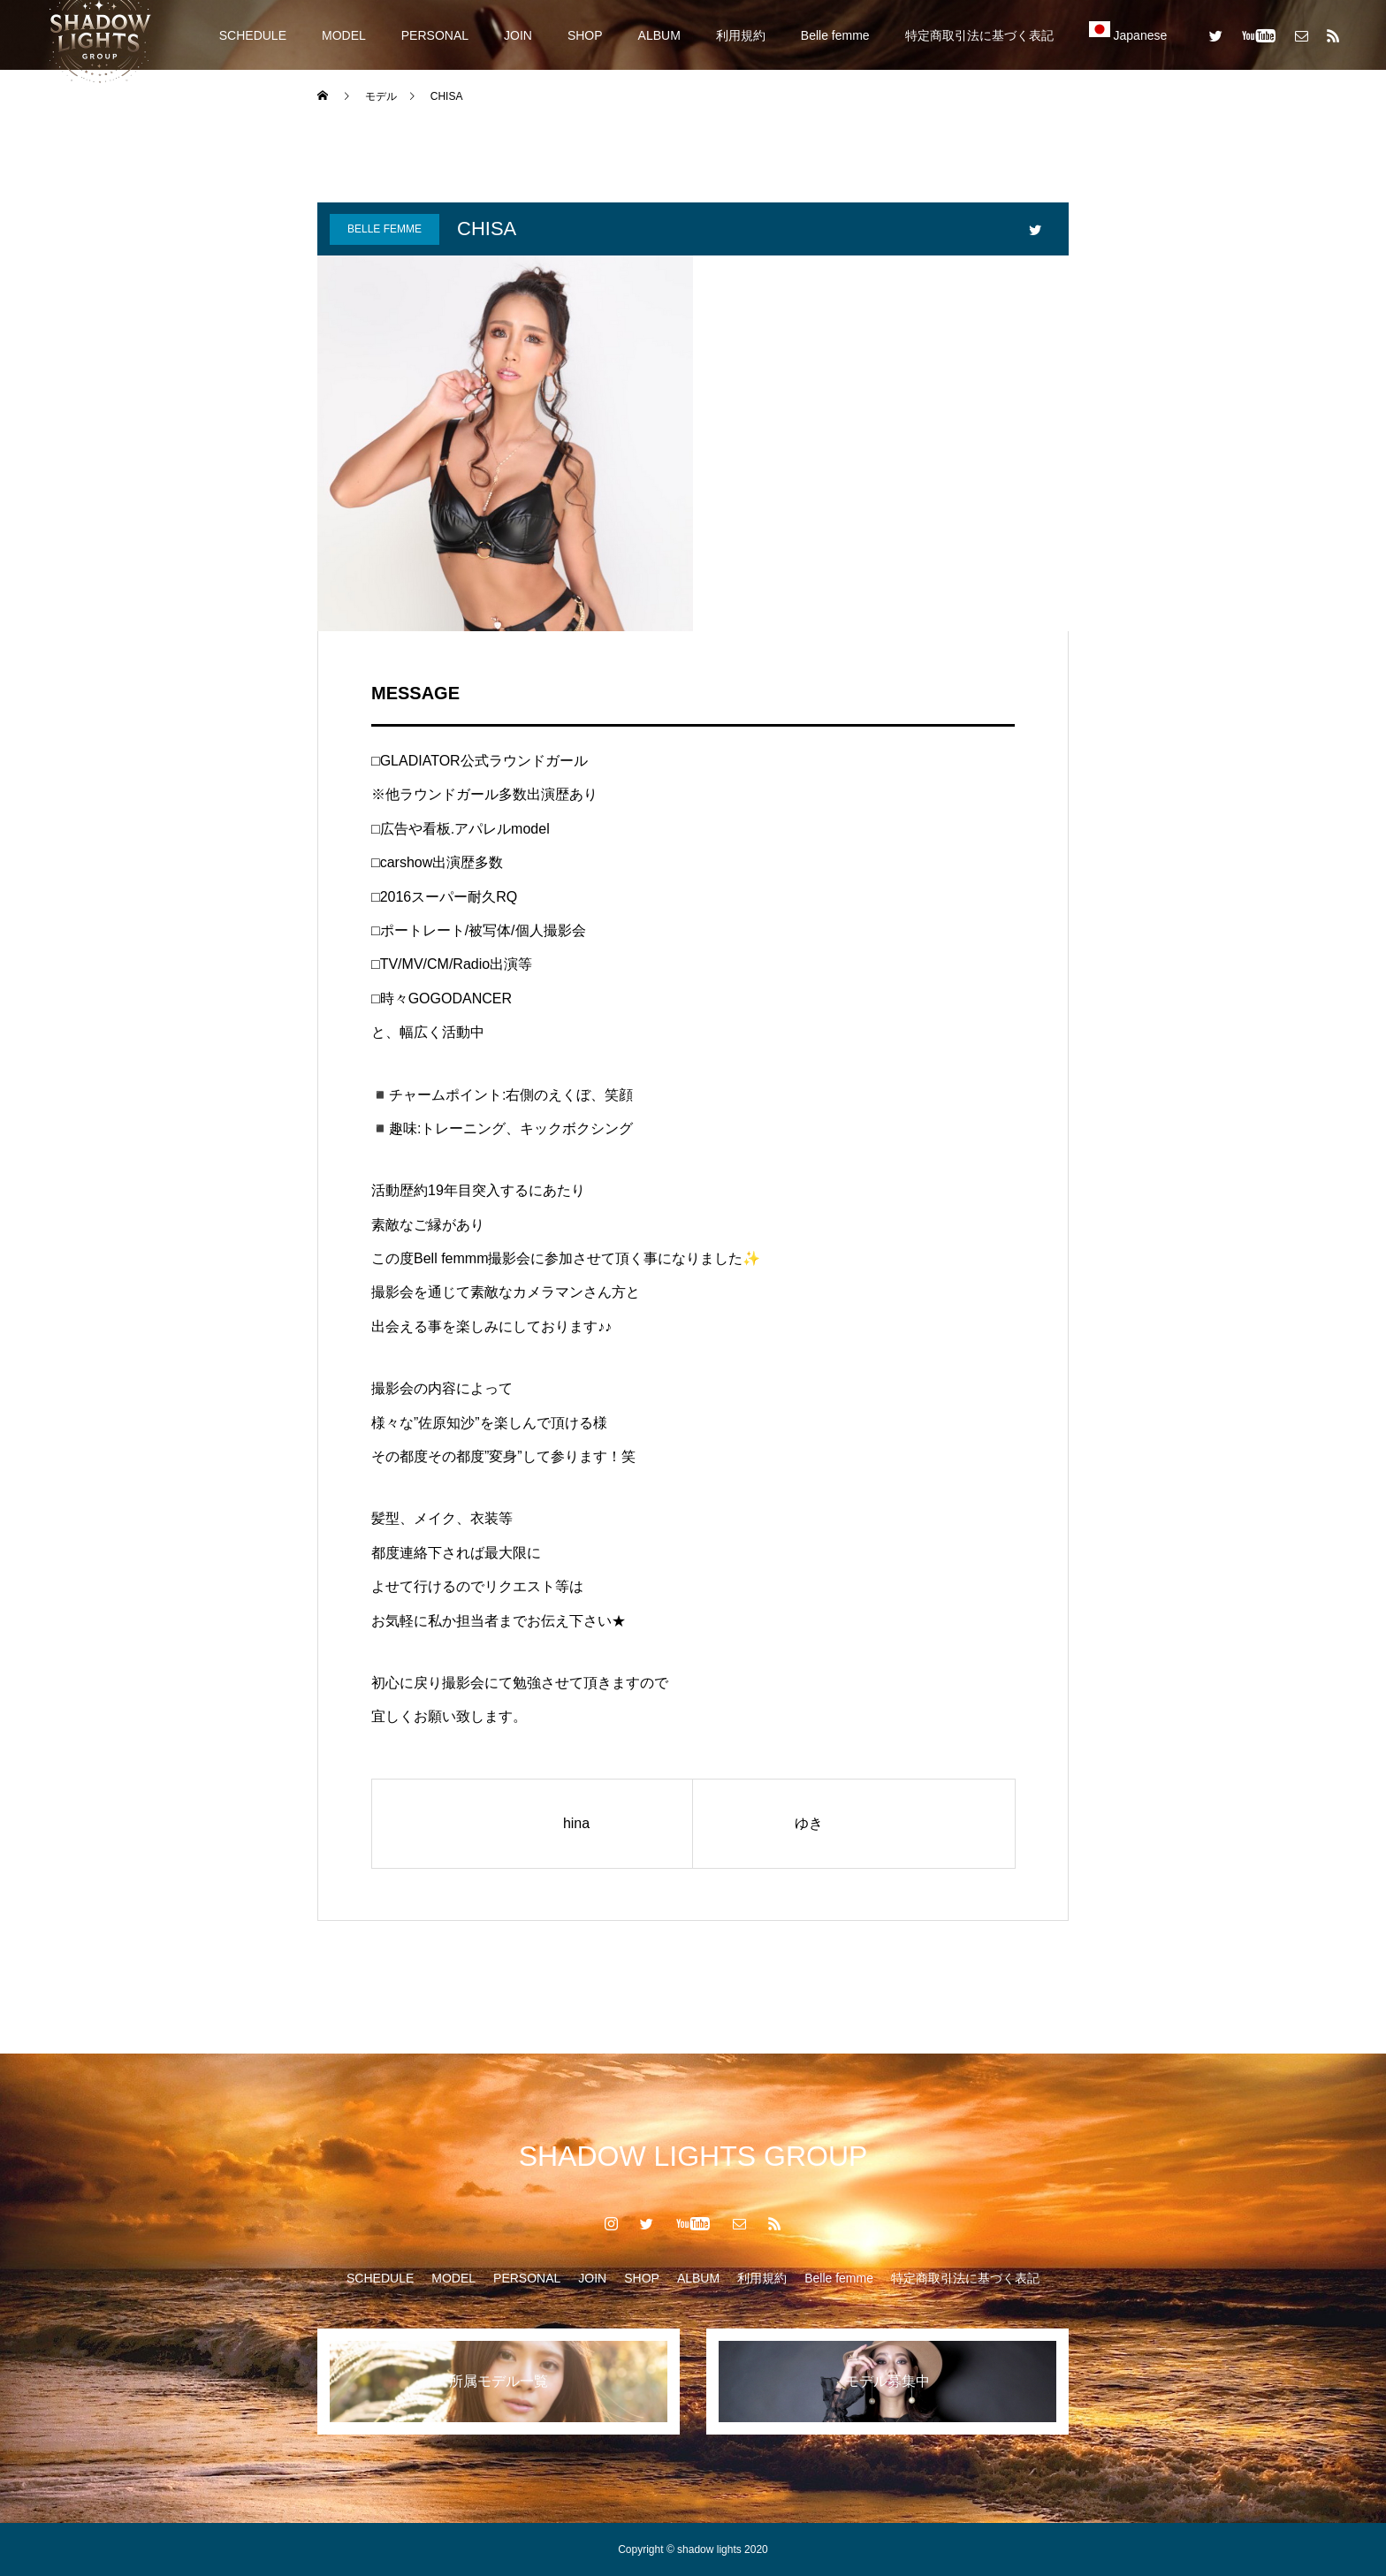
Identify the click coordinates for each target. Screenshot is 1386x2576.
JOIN (518, 35)
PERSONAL (434, 35)
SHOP (585, 35)
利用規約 (740, 35)
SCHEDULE (252, 35)
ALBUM (659, 35)
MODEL (344, 35)
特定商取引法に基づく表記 (979, 35)
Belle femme (835, 35)
